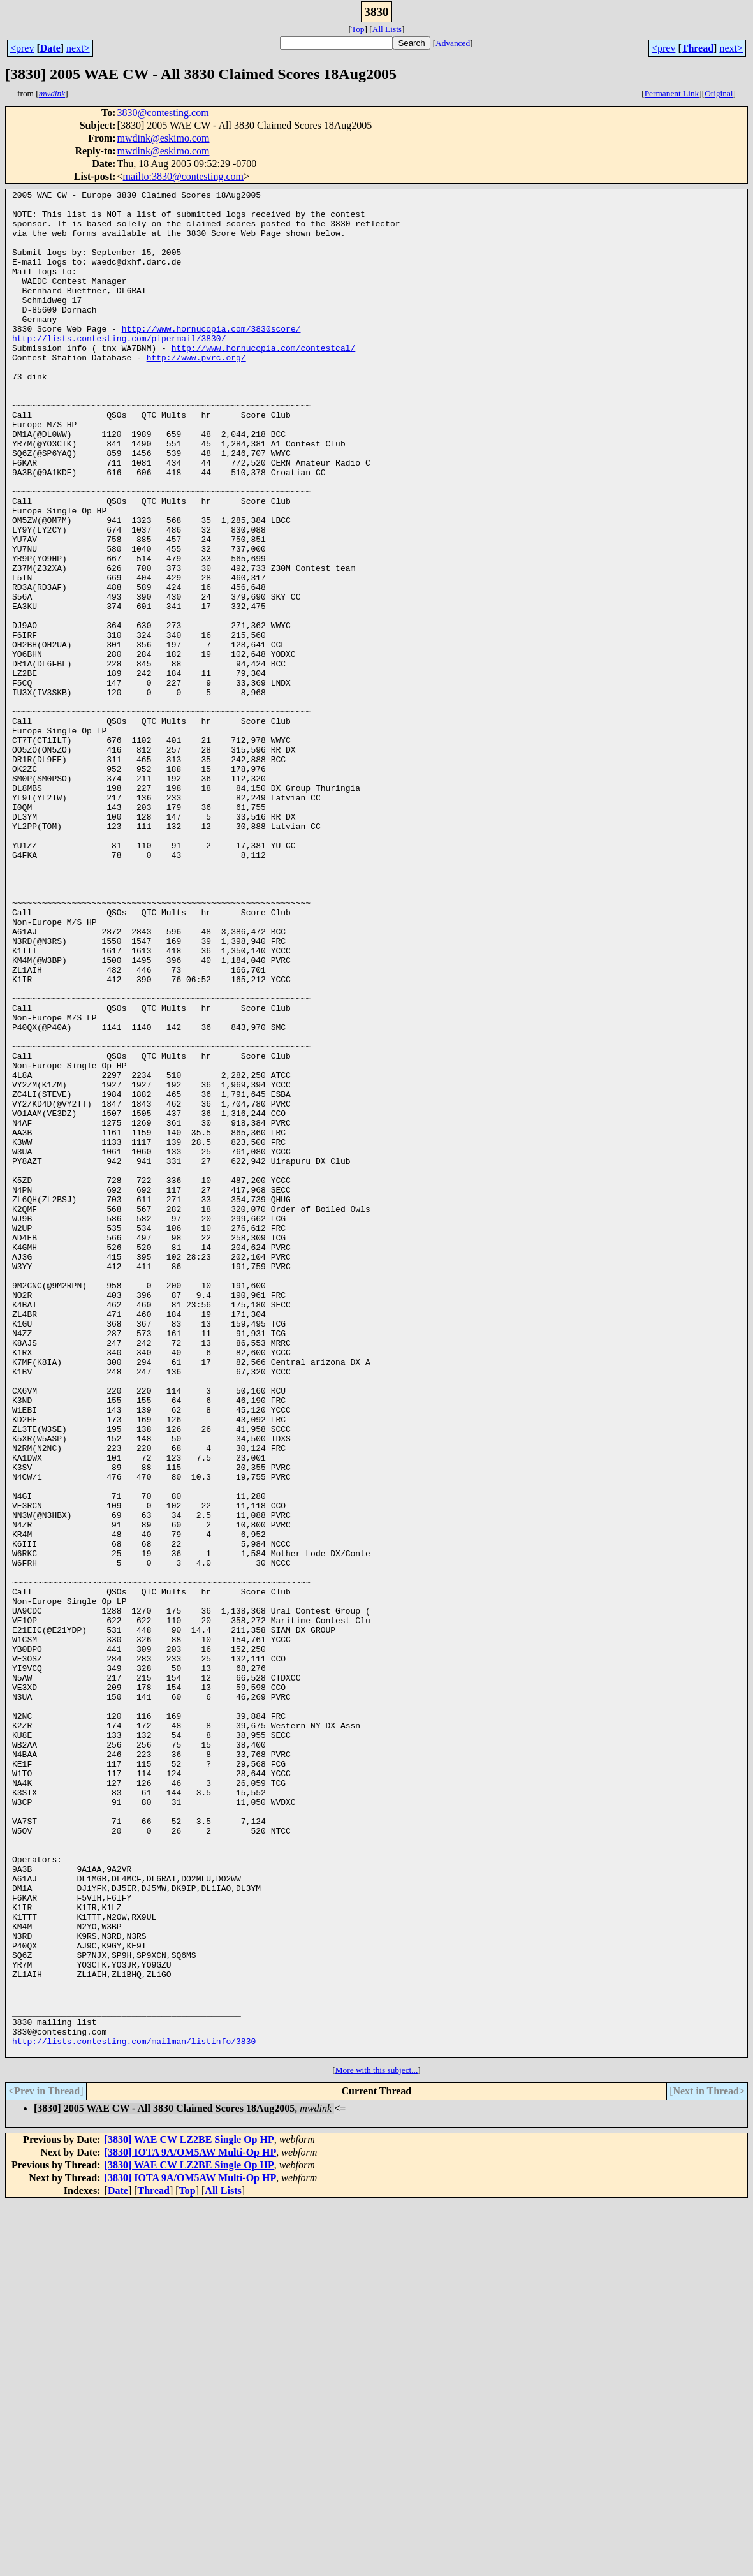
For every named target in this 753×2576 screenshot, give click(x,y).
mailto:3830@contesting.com (183, 176)
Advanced (452, 43)
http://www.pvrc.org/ (196, 391)
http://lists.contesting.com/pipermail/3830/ (119, 368)
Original (719, 93)
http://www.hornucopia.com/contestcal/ (264, 380)
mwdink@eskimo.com (163, 138)
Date (50, 48)
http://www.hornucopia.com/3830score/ (211, 357)
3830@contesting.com (163, 112)
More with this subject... (376, 2443)
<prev (22, 48)
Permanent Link (672, 93)
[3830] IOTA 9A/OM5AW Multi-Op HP (191, 2525)
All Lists (387, 29)
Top (358, 29)
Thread (697, 48)
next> (78, 48)
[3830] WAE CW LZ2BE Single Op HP (189, 2512)
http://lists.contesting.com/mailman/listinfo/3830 (134, 2412)
